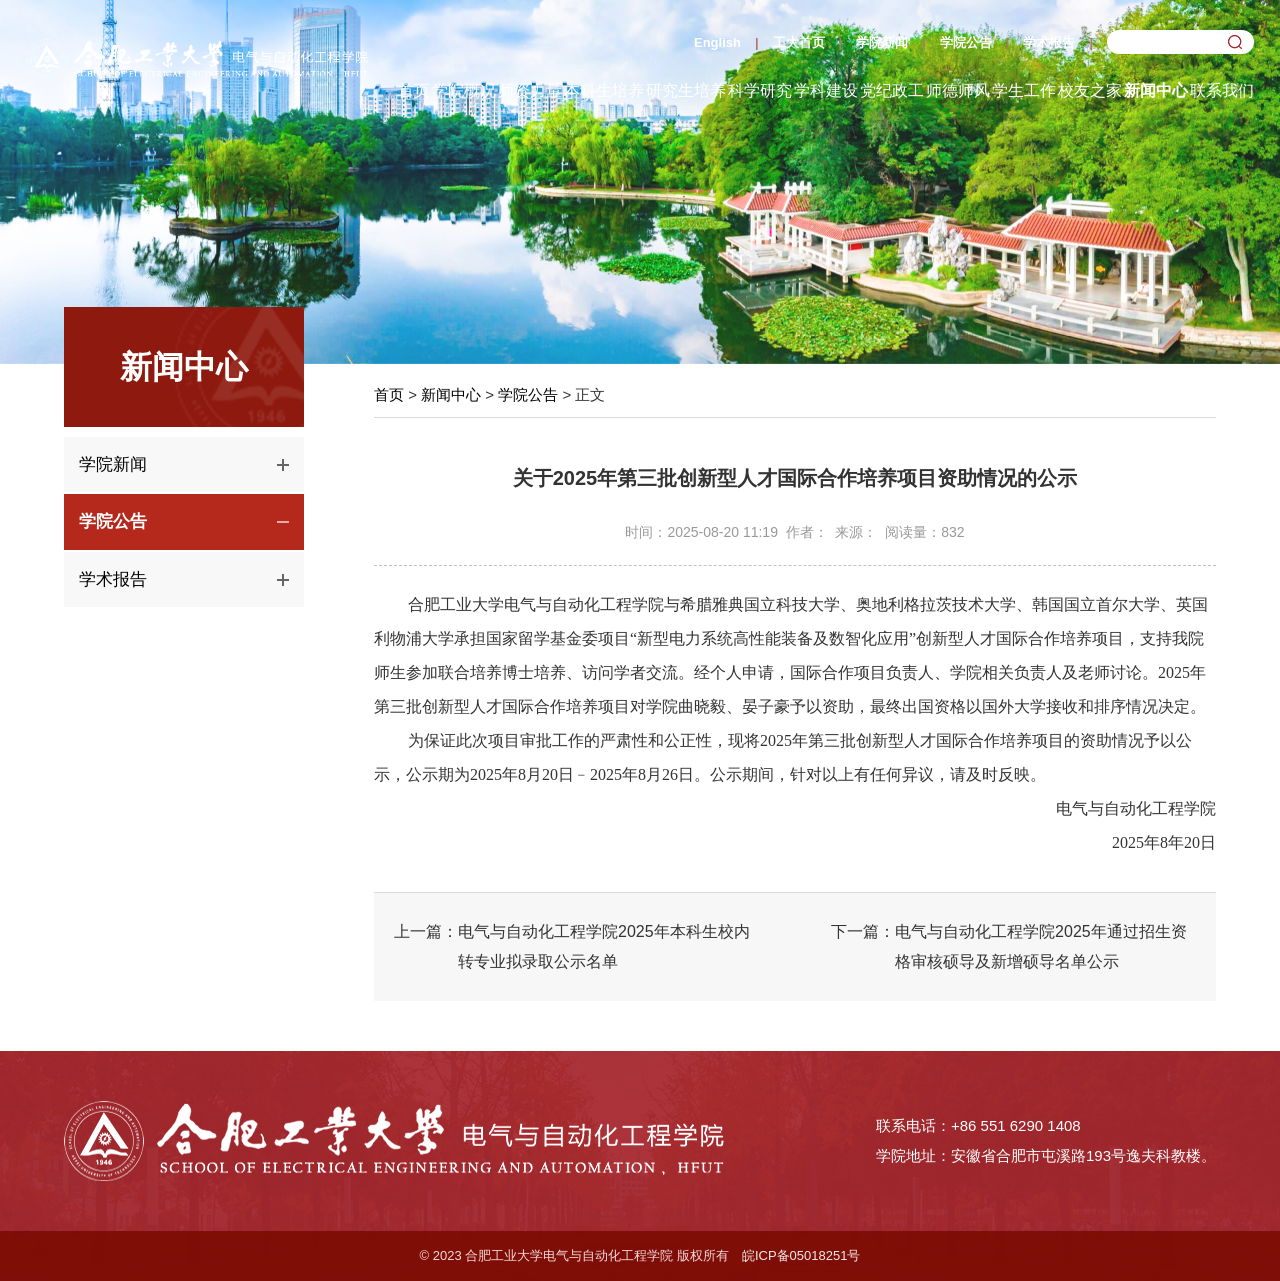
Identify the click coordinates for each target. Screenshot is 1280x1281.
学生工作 (1024, 90)
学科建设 (826, 90)
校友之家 (1090, 90)
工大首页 (799, 42)
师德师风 (958, 90)
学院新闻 (882, 42)
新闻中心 (1156, 90)
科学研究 (760, 90)
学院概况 (464, 90)
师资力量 (530, 90)
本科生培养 (604, 90)
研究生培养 (686, 90)
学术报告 (1049, 42)
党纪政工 (892, 90)
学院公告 (966, 42)
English (717, 42)
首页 (414, 90)
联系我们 (1222, 90)
